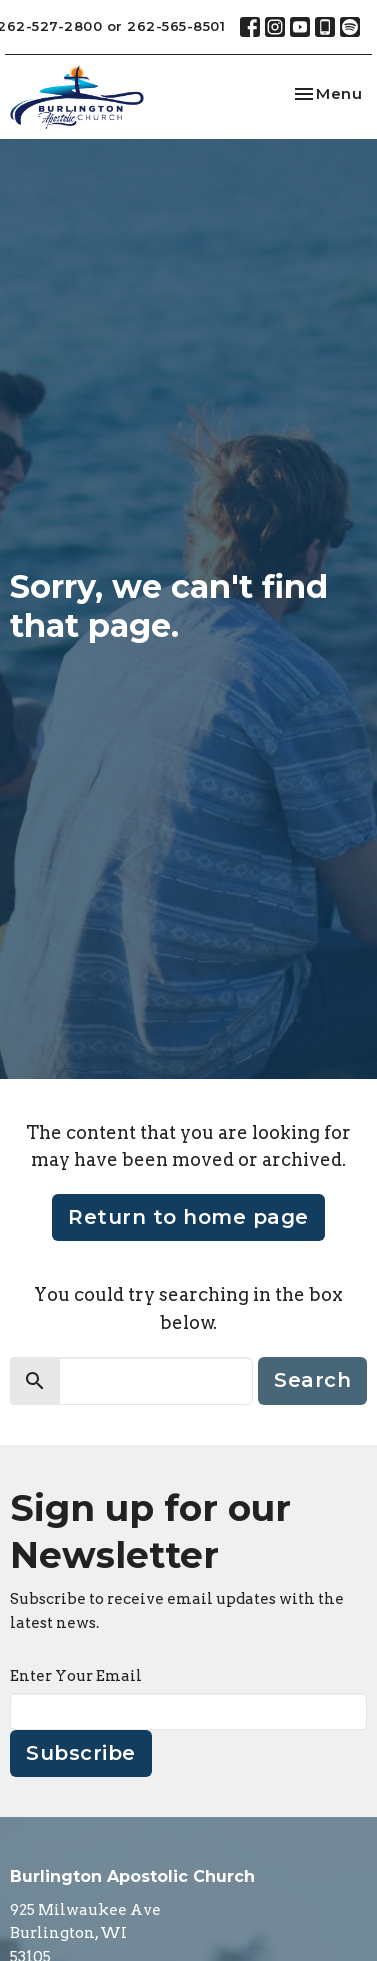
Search (312, 1380)
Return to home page (188, 1217)
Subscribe (81, 1753)
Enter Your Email (76, 1676)
